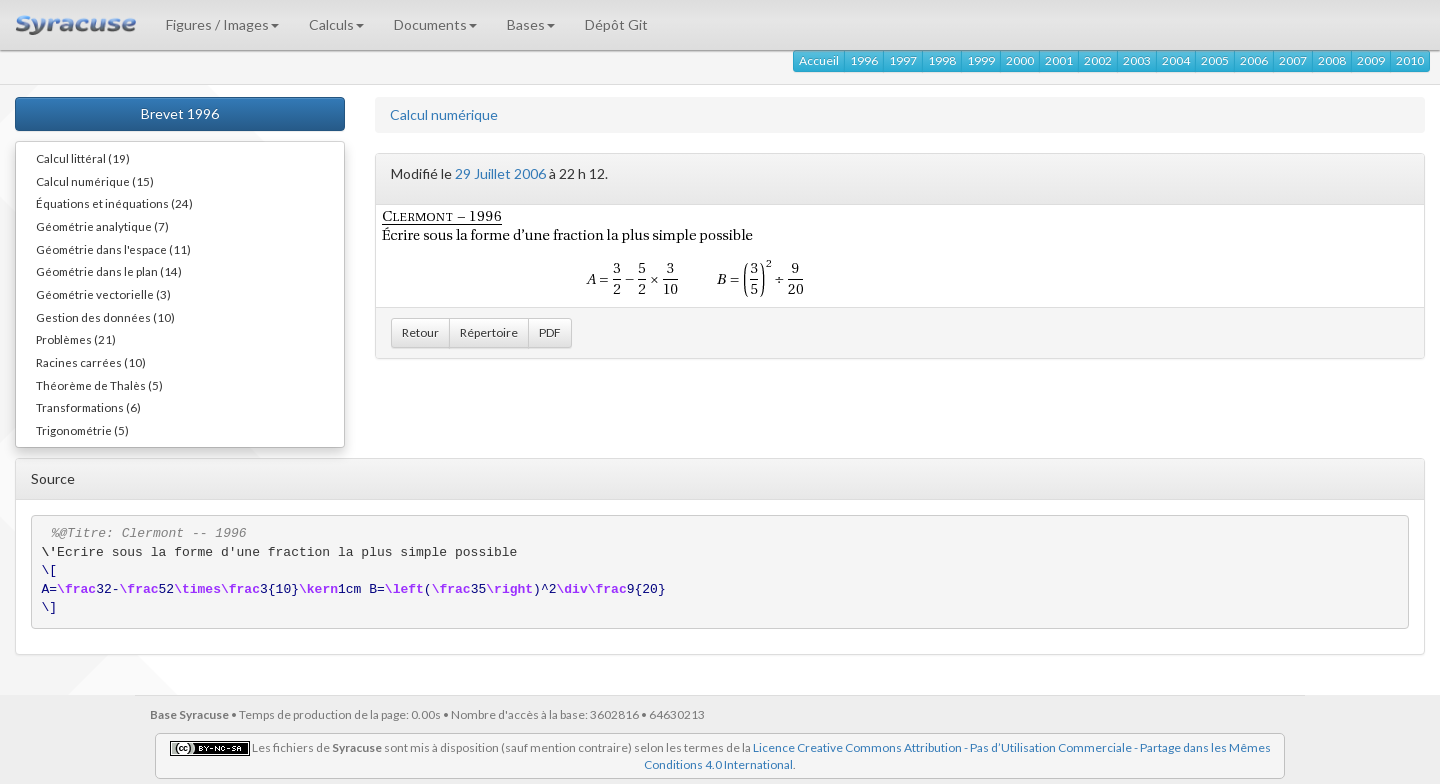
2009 (1371, 60)
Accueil (819, 60)
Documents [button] (435, 24)
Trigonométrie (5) (82, 430)
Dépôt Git (616, 24)
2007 (1293, 60)
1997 (903, 60)
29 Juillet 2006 (500, 173)
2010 (1410, 60)
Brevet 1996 (180, 113)
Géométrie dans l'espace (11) (113, 249)
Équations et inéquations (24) (114, 203)
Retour (420, 332)
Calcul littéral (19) (83, 158)
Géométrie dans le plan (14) (109, 271)
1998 (942, 60)
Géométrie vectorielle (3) (103, 294)
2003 (1137, 60)
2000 (1020, 60)
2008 (1332, 60)
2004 (1176, 60)
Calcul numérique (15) (95, 181)
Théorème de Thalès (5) (99, 385)
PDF (550, 332)
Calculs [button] (336, 24)
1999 (981, 60)
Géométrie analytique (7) (102, 226)
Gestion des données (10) (105, 317)
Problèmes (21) (76, 339)
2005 (1215, 60)
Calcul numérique (444, 114)
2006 (1254, 60)
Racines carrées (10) (91, 362)
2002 (1098, 60)
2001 (1059, 60)
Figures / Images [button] (222, 24)
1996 (864, 60)
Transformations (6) (88, 407)
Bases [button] (531, 24)
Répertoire (489, 332)
